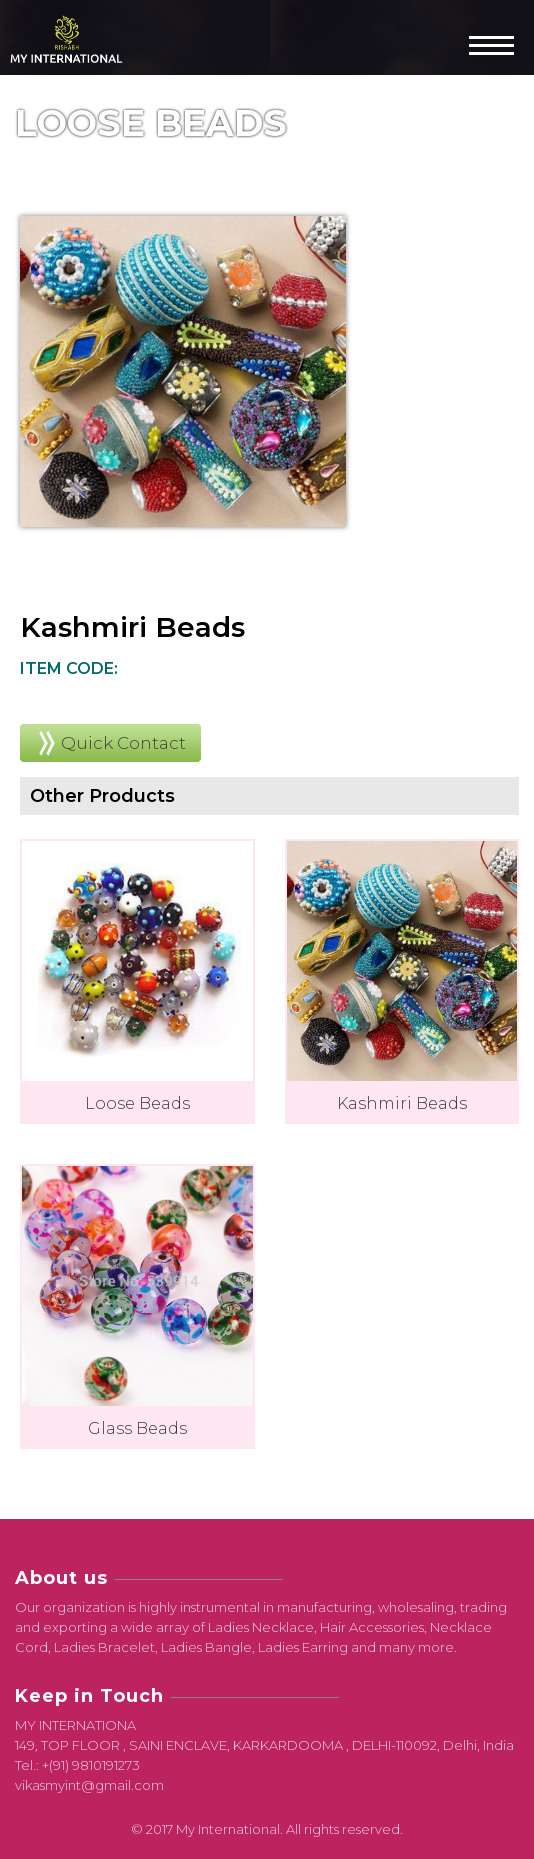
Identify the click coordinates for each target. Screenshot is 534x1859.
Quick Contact (123, 743)
